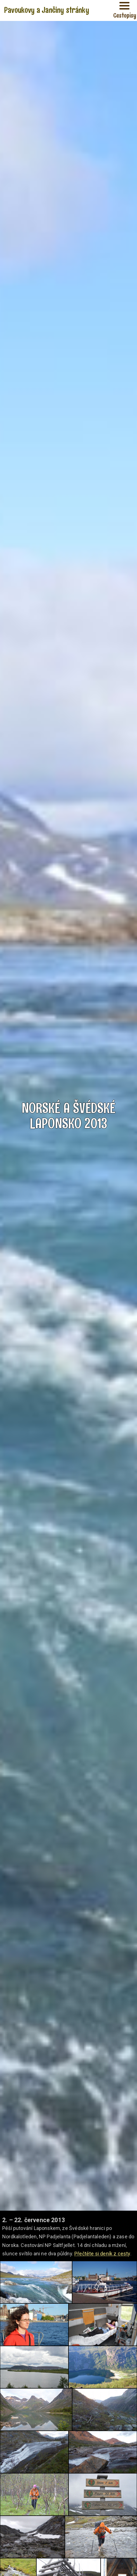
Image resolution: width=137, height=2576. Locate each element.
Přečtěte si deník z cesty (102, 2253)
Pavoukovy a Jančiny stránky (46, 10)
